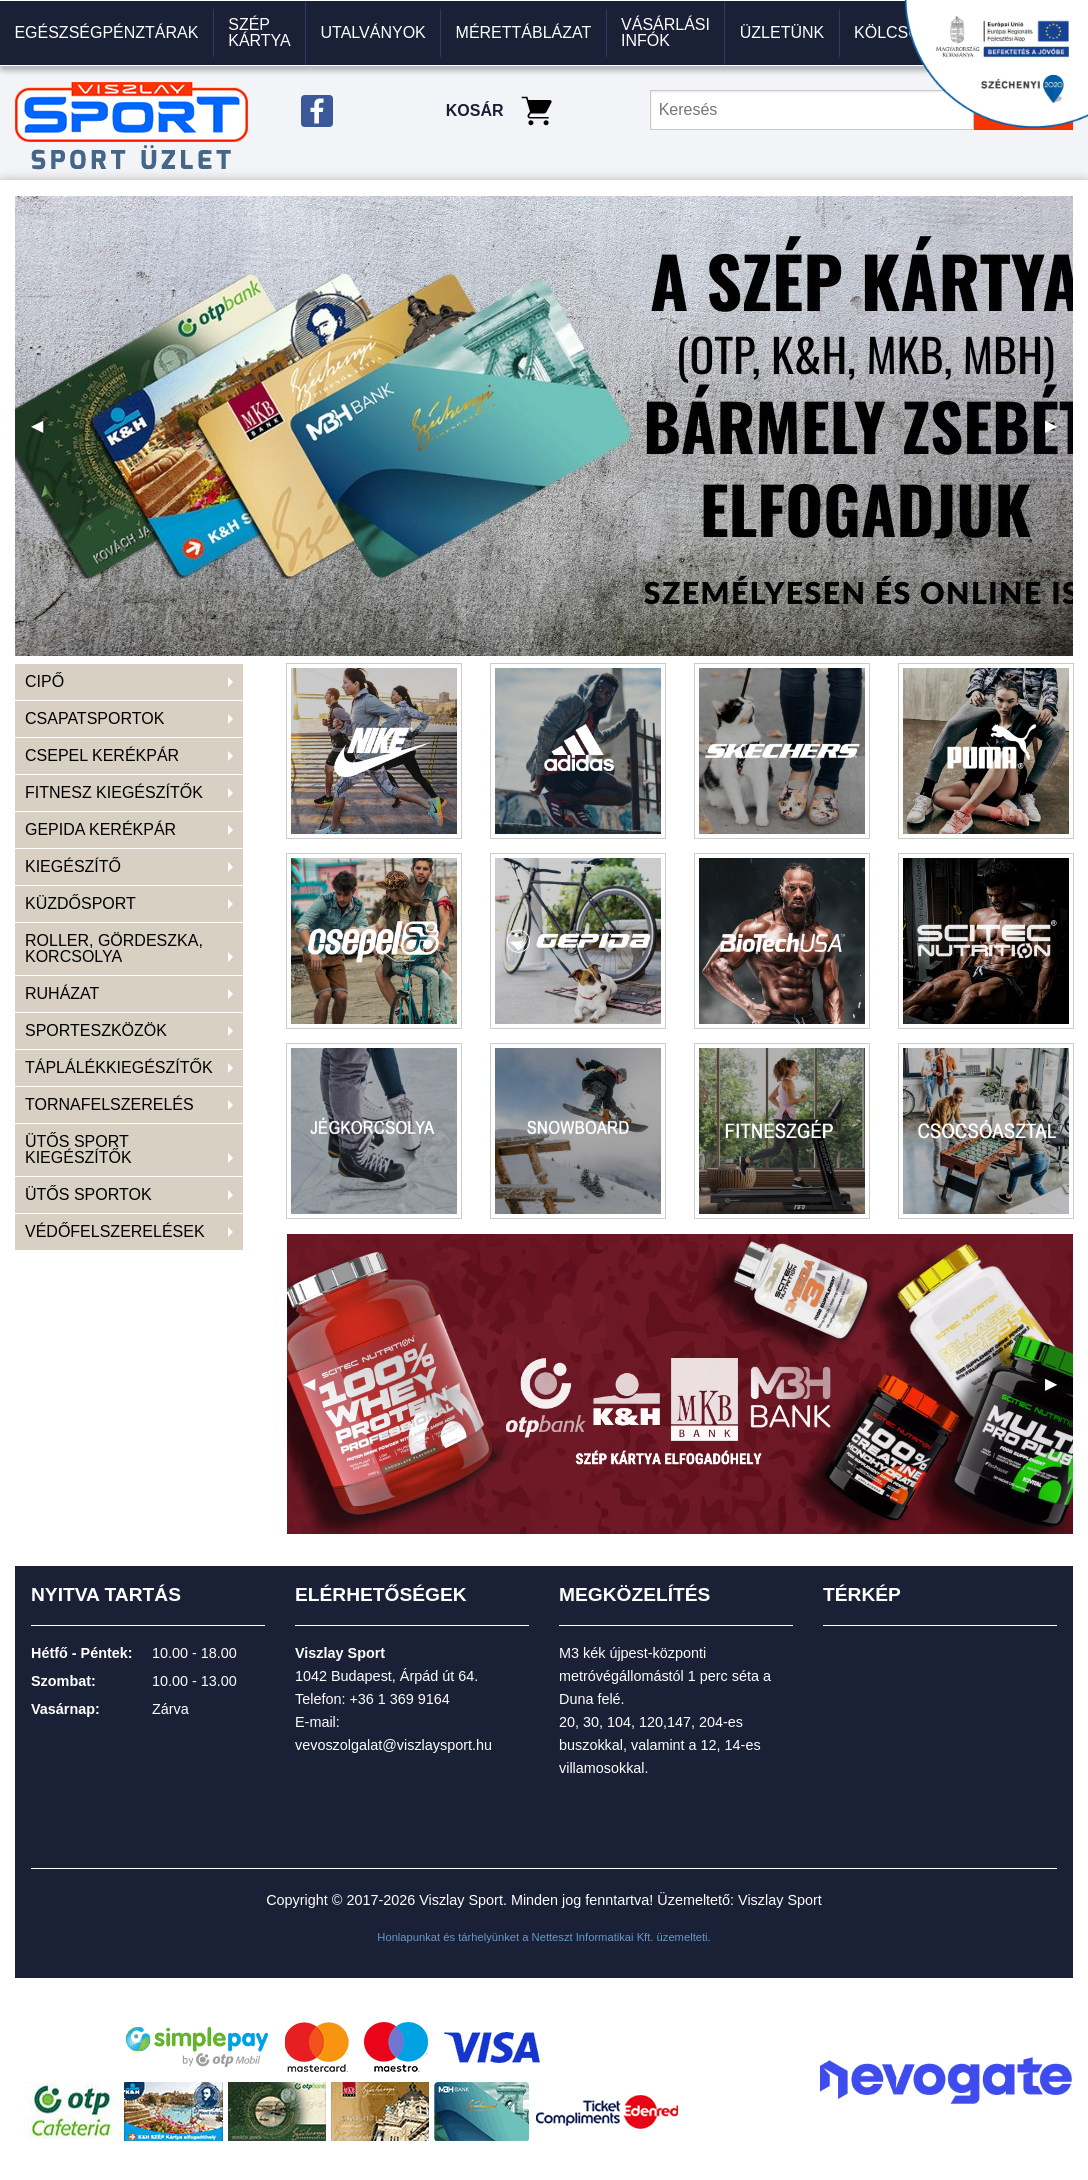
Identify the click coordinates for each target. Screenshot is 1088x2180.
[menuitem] (107, 33)
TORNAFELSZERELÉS (109, 1104)
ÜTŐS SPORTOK (88, 1194)
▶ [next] (1059, 433)
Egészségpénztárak (106, 32)
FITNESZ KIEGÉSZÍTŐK (114, 792)
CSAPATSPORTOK (94, 718)
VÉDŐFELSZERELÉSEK (115, 1231)
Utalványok (373, 32)
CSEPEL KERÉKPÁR (102, 755)
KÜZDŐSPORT (80, 903)
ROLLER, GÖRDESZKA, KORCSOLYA (114, 948)
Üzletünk (782, 32)
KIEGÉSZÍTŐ (73, 866)
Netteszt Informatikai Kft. (593, 1937)
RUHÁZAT (62, 993)
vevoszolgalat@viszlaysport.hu (393, 1745)
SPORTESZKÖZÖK (96, 1030)
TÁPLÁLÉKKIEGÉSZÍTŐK (119, 1067)
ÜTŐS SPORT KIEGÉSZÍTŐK (78, 1149)
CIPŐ (44, 681)
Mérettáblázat (524, 32)
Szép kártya (259, 32)
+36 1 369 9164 (399, 1699)
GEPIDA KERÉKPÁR (100, 829)
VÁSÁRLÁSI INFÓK (665, 32)
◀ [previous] (45, 433)
